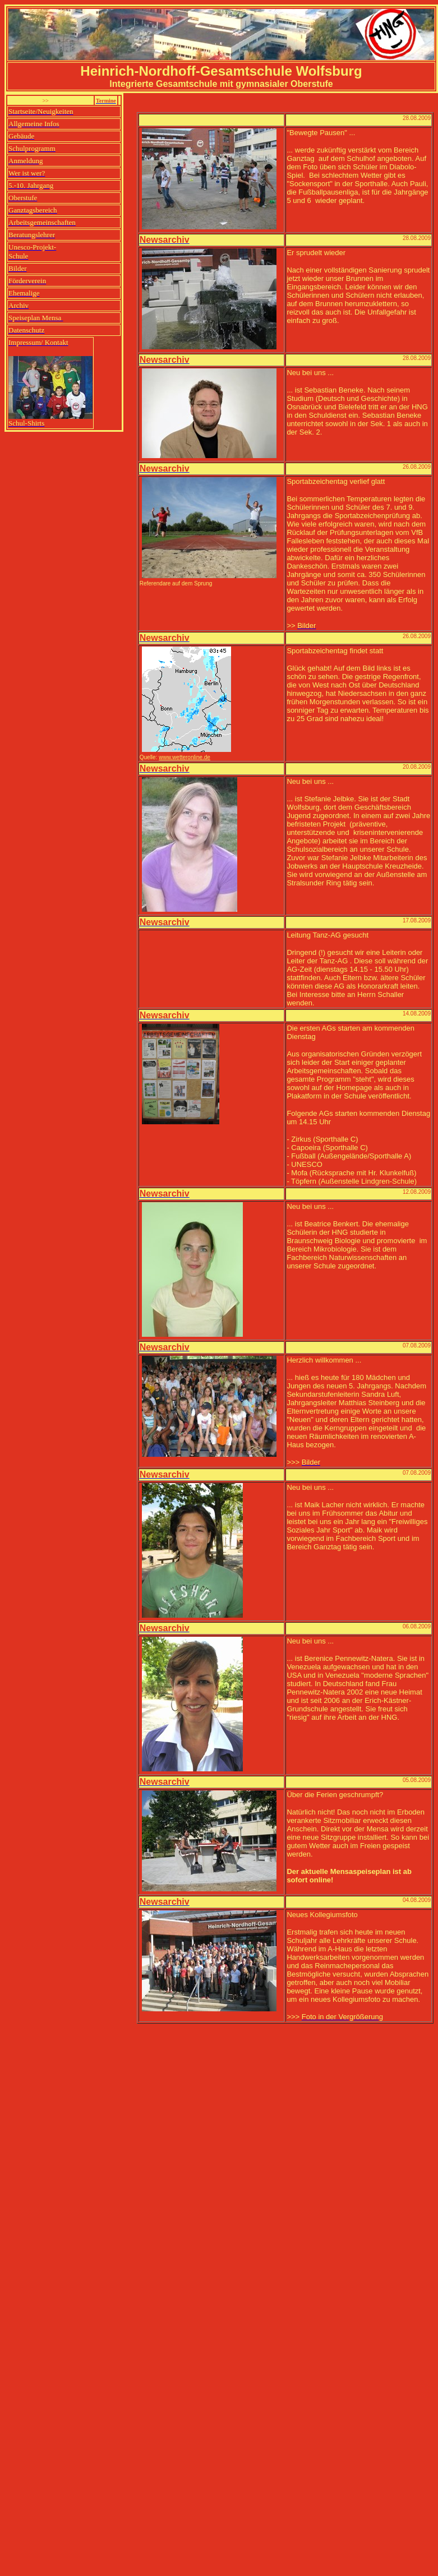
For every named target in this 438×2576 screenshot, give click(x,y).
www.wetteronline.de (184, 757)
